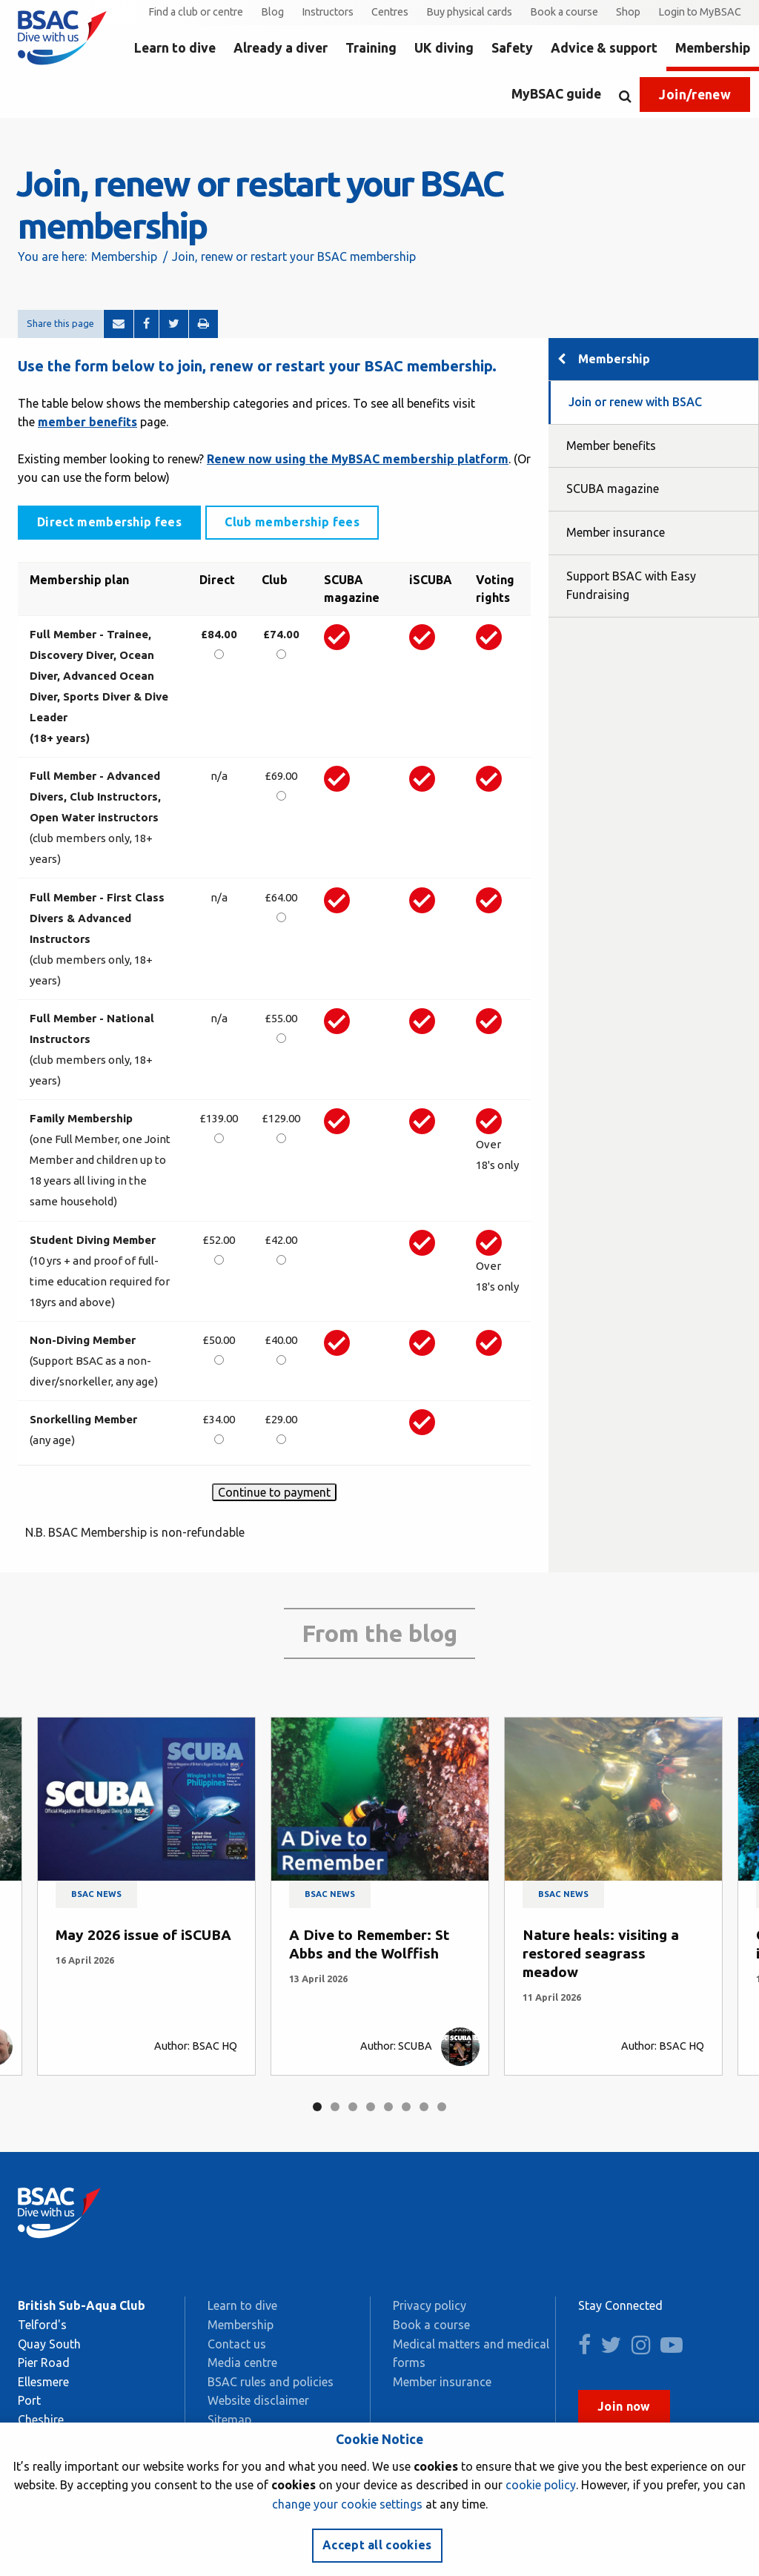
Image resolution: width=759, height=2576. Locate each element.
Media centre (242, 2362)
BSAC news (96, 1894)
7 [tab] (424, 2106)
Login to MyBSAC (699, 12)
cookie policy (541, 2484)
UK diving (444, 48)
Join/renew (695, 94)
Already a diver (280, 48)
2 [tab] (335, 2106)
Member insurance (615, 532)
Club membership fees (292, 522)
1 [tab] (317, 2106)
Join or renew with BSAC (635, 401)
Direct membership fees (109, 522)
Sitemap (229, 2419)
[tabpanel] (146, 1896)
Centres (389, 12)
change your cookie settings (347, 2504)
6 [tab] (406, 2106)
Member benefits (611, 445)
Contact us (237, 2344)
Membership (712, 48)
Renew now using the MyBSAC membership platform (357, 459)
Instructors (328, 12)
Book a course (564, 12)
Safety (512, 48)
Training (371, 48)
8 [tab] (441, 2106)
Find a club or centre (195, 12)
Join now (624, 2406)
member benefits (87, 421)
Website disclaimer (258, 2400)
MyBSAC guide (556, 94)
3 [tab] (352, 2106)
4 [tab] (370, 2106)
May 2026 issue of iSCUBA (143, 1935)
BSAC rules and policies (271, 2381)
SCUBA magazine (612, 488)
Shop (628, 12)
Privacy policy (429, 2305)
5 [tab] (388, 2106)
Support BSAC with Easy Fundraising (631, 585)
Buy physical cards (469, 12)
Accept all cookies (377, 2545)
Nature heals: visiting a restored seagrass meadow (601, 1953)
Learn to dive (175, 48)
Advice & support (604, 48)
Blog (272, 12)
